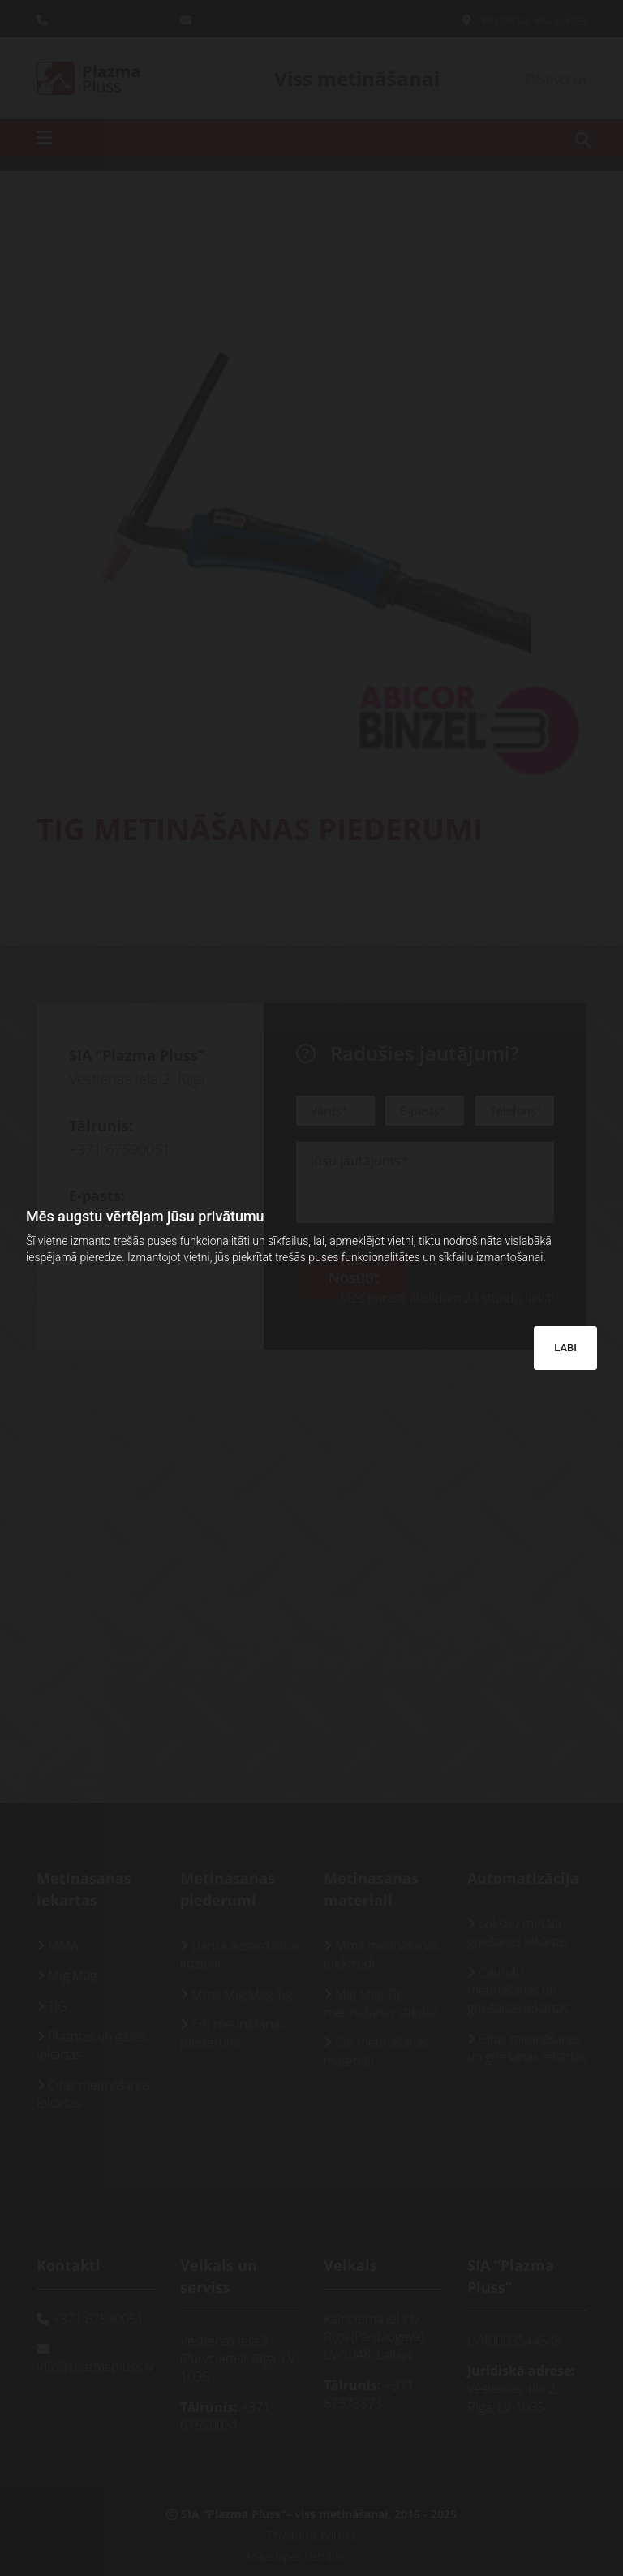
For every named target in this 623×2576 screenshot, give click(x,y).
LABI (565, 1348)
